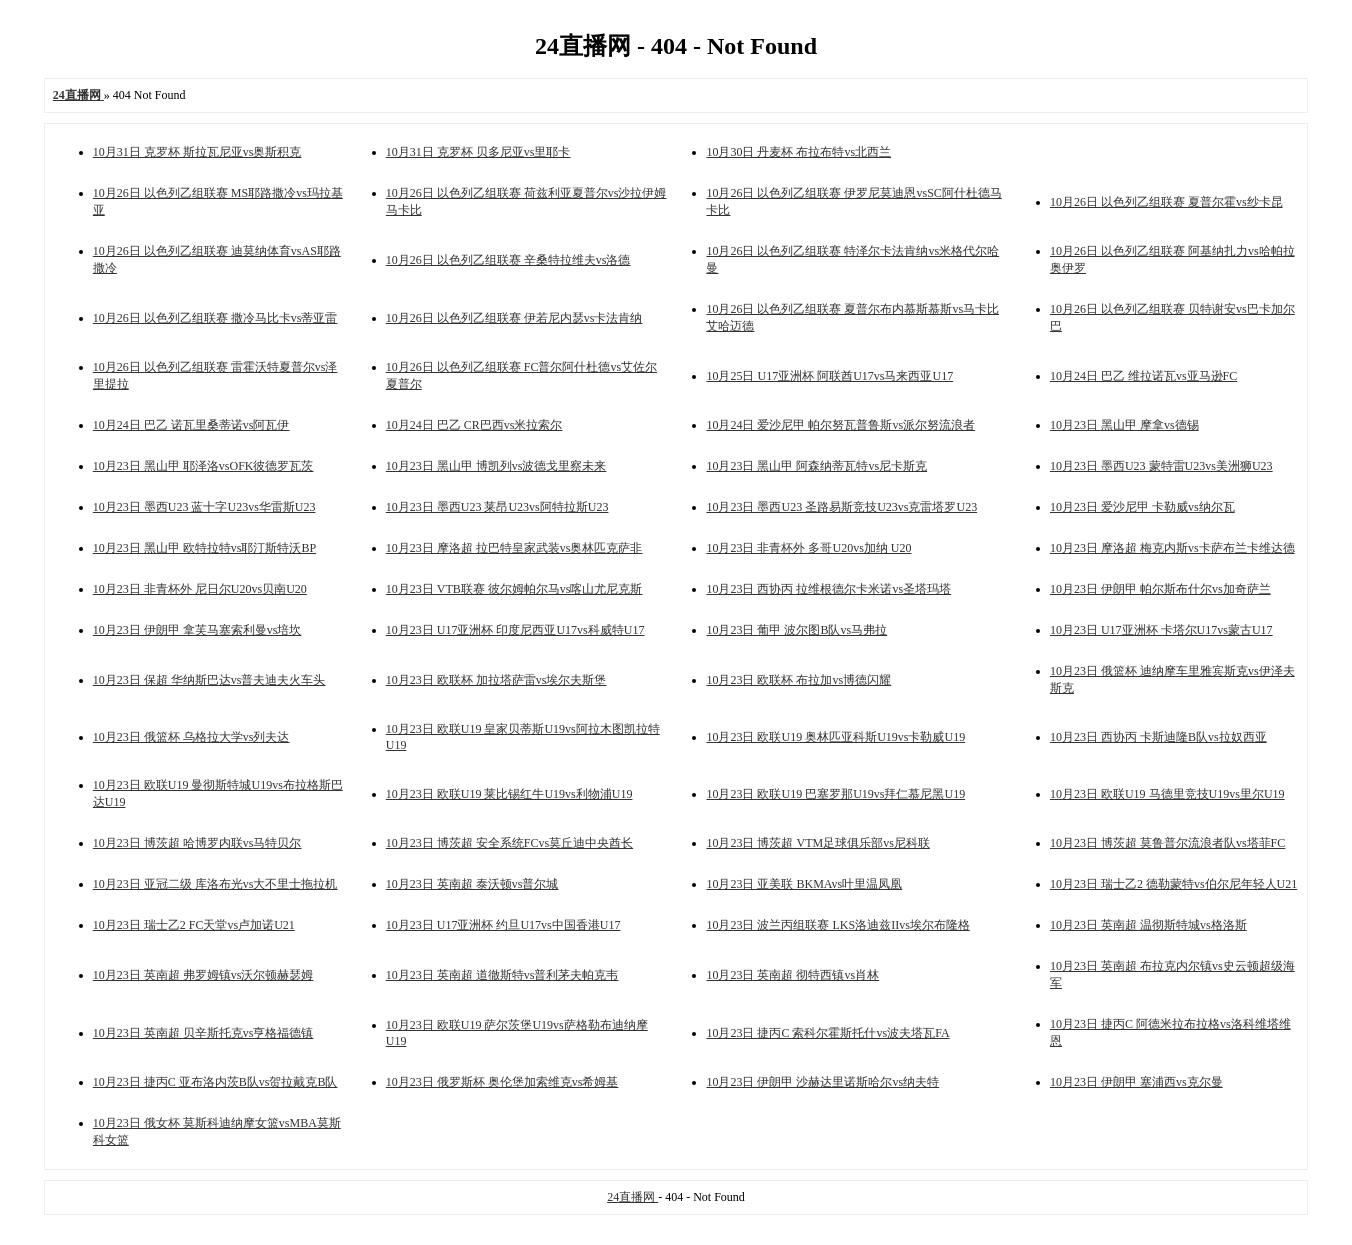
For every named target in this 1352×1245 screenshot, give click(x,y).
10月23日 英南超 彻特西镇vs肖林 (792, 975)
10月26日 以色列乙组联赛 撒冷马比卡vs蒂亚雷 (215, 318)
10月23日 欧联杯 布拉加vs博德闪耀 (798, 680)
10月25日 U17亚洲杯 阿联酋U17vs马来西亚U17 (829, 376)
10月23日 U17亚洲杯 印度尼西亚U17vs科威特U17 (515, 630)
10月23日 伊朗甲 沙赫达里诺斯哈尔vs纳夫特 (822, 1082)
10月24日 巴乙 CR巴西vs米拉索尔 (474, 425)
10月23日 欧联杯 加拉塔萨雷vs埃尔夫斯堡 (496, 680)
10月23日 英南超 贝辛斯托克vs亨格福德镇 (203, 1033)
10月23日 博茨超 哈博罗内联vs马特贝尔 (197, 843)
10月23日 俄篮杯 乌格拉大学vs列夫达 (191, 737)
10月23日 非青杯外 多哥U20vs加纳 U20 (808, 548)
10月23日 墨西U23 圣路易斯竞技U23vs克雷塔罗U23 (841, 507)
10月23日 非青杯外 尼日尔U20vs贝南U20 (200, 589)
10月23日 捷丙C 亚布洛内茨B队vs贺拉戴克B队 (215, 1082)
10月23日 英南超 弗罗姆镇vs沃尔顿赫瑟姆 (203, 975)
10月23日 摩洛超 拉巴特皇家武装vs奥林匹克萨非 (514, 548)
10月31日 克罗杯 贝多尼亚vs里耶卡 (478, 152)
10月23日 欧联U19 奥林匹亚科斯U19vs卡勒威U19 (835, 737)
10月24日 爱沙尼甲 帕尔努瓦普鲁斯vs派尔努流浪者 (840, 425)
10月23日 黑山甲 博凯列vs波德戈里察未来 (496, 466)
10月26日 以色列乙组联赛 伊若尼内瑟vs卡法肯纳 (514, 318)
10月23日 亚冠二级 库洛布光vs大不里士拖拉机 (215, 884)
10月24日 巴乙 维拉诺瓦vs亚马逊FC (1143, 376)
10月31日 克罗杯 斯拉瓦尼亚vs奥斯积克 (197, 152)
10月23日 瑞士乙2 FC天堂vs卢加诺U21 (194, 925)
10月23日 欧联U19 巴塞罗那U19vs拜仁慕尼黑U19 (835, 794)
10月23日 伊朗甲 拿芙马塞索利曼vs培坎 (197, 630)
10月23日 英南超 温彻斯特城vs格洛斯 (1148, 925)
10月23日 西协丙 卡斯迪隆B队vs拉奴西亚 (1158, 737)
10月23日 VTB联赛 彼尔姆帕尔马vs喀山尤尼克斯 (514, 589)
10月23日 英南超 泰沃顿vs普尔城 (472, 884)
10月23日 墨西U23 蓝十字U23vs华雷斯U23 (204, 507)
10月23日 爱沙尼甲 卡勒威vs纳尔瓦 (1142, 507)
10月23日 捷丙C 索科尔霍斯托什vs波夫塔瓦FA (827, 1033)
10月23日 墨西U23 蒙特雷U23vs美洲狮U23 (1161, 466)
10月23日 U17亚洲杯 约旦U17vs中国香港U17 (503, 925)
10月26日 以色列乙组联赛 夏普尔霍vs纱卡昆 (1166, 202)
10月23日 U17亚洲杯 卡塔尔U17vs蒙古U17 (1161, 630)
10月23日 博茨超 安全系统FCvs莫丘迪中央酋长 (509, 843)
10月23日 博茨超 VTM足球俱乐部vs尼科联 (817, 843)
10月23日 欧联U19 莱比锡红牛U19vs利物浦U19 (509, 794)
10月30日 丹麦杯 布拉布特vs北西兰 (798, 152)
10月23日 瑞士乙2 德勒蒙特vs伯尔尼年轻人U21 (1173, 884)
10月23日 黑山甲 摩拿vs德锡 (1124, 425)
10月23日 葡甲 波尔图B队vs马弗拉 (796, 630)
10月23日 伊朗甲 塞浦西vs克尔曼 (1136, 1082)
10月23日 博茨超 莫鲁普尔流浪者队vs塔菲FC (1167, 843)
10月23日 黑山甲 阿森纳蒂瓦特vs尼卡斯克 (816, 466)
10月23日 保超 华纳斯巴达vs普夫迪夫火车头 (209, 680)
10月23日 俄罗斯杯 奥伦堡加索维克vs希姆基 (502, 1082)
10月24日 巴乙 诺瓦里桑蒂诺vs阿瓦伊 (191, 425)
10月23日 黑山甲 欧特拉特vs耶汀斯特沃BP (204, 548)
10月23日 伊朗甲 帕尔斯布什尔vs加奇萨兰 (1160, 589)
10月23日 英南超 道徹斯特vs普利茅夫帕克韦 (502, 975)
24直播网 (632, 1197)
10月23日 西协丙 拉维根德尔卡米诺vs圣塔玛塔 (828, 589)
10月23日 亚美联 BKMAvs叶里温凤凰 (804, 884)
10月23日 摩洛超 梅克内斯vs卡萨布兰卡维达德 (1172, 548)
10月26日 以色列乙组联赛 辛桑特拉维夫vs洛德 (508, 260)
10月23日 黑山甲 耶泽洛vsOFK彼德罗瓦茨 (203, 466)
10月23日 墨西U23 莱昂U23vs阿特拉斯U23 (497, 507)
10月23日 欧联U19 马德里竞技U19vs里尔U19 (1167, 794)
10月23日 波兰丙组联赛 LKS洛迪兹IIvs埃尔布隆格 (837, 925)
